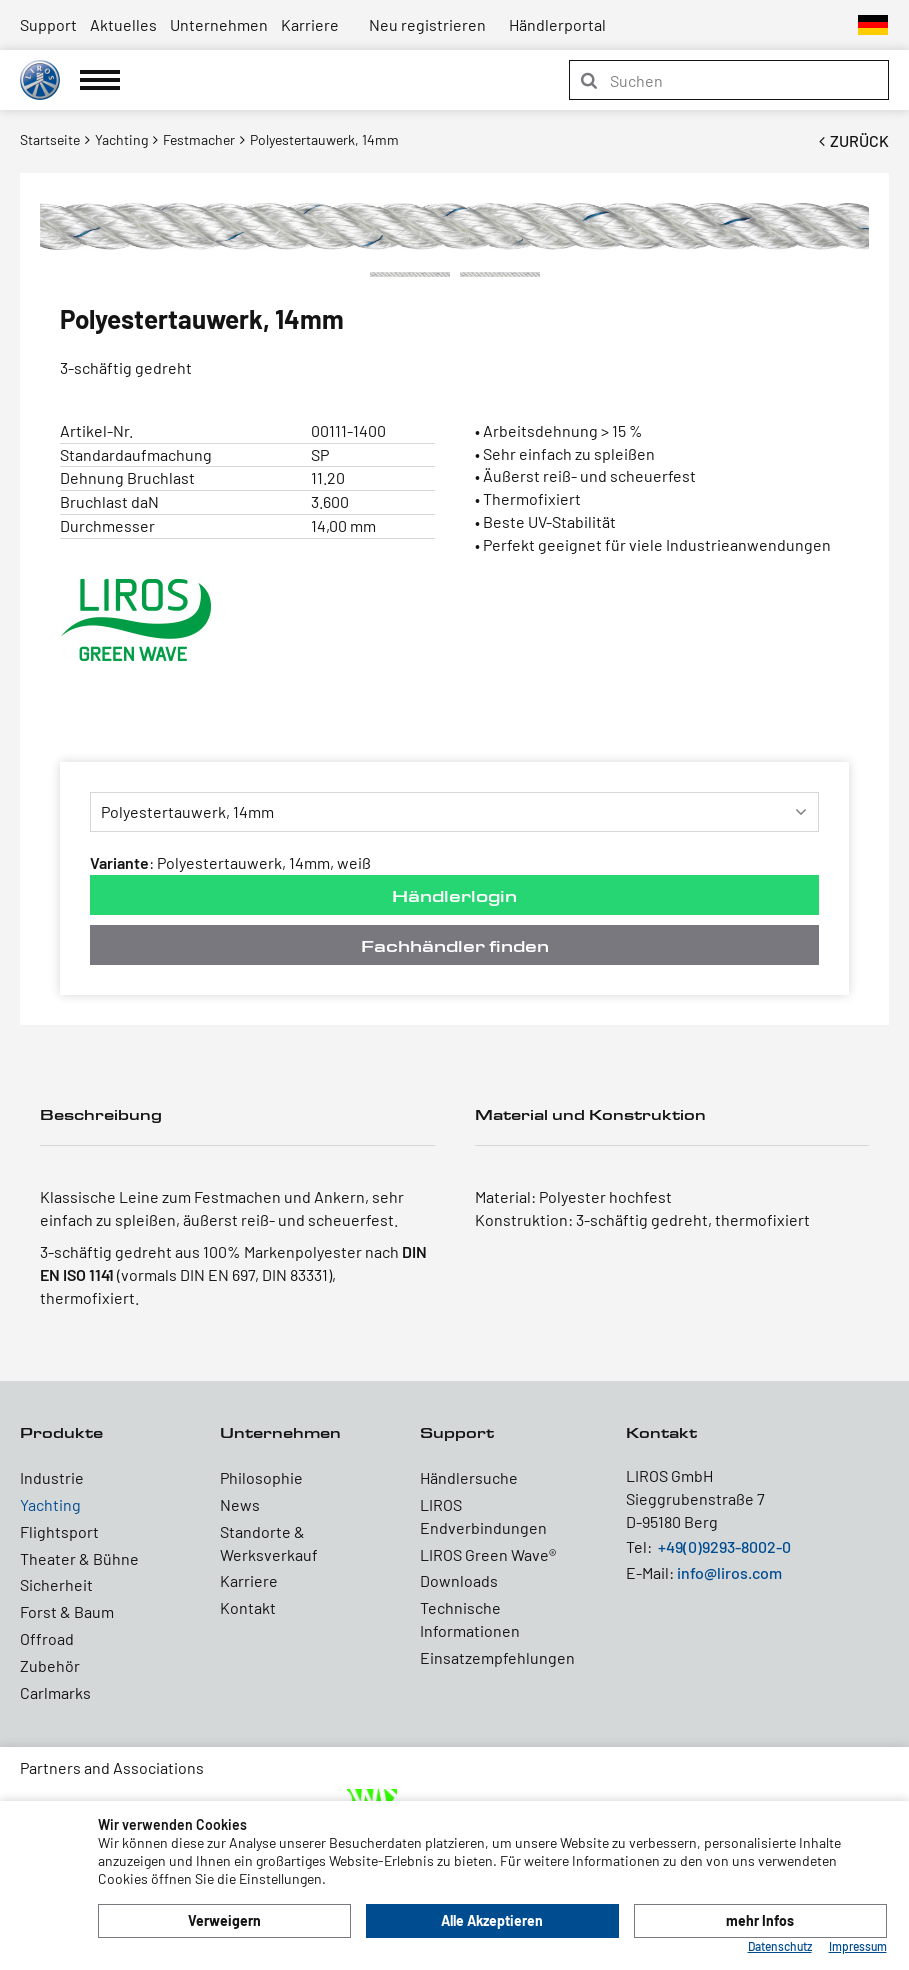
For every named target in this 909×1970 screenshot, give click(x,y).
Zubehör (50, 1665)
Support (48, 24)
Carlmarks (55, 1692)
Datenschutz (780, 1946)
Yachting (50, 1504)
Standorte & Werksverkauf (269, 1543)
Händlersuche (469, 1477)
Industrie (52, 1477)
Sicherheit (56, 1584)
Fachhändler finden (455, 945)
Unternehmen (219, 24)
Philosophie (261, 1477)
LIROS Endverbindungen (483, 1516)
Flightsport (59, 1531)
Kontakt (248, 1607)
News (240, 1504)
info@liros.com (729, 1572)
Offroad (47, 1638)
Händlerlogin (454, 895)
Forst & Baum (67, 1611)
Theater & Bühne (79, 1558)
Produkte (61, 1432)
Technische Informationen (470, 1619)
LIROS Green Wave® (488, 1554)
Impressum (858, 1946)
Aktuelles (123, 24)
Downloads (459, 1580)
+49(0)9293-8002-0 (724, 1546)
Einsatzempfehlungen (497, 1657)
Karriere (310, 24)
